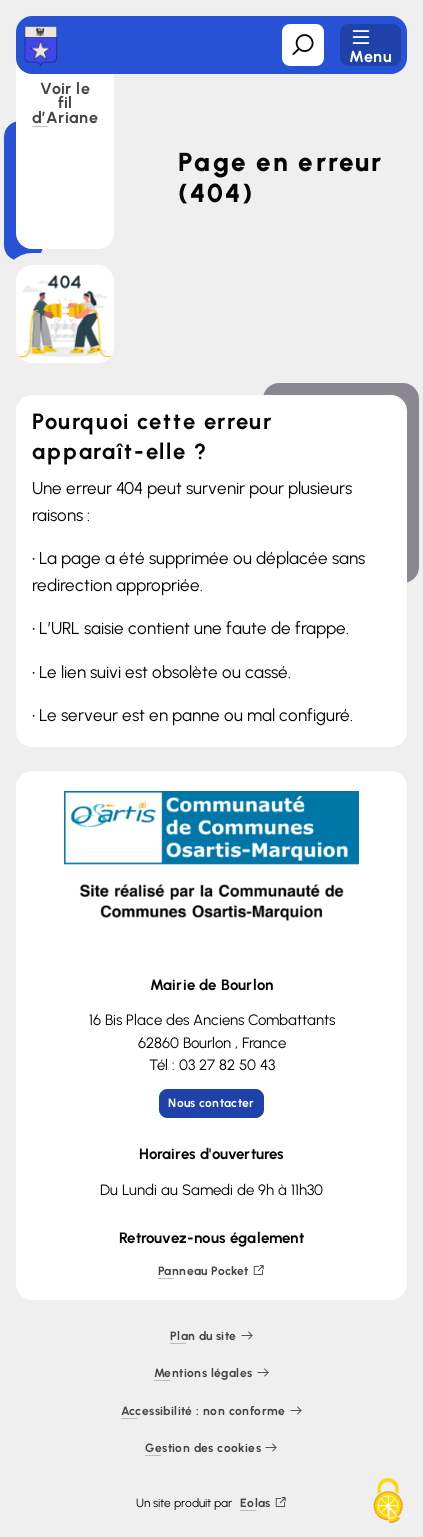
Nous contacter (211, 1103)
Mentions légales (211, 1373)
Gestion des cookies (211, 1448)
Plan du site (211, 1336)
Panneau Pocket (211, 1271)
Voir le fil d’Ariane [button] (65, 104)
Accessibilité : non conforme (212, 1411)
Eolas (263, 1503)
